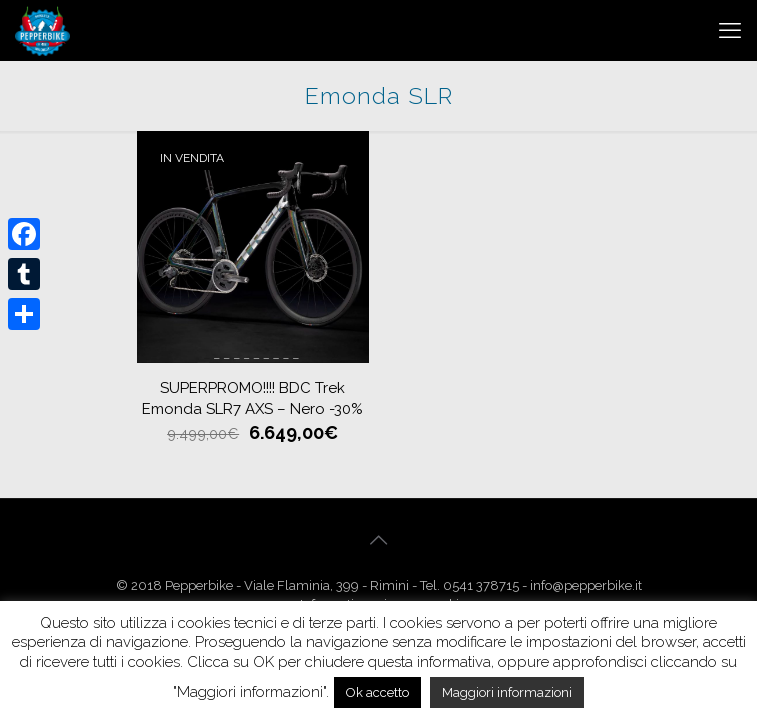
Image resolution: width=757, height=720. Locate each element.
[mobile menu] (730, 30)
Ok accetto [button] (377, 692)
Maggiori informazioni (507, 692)
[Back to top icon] (379, 540)
